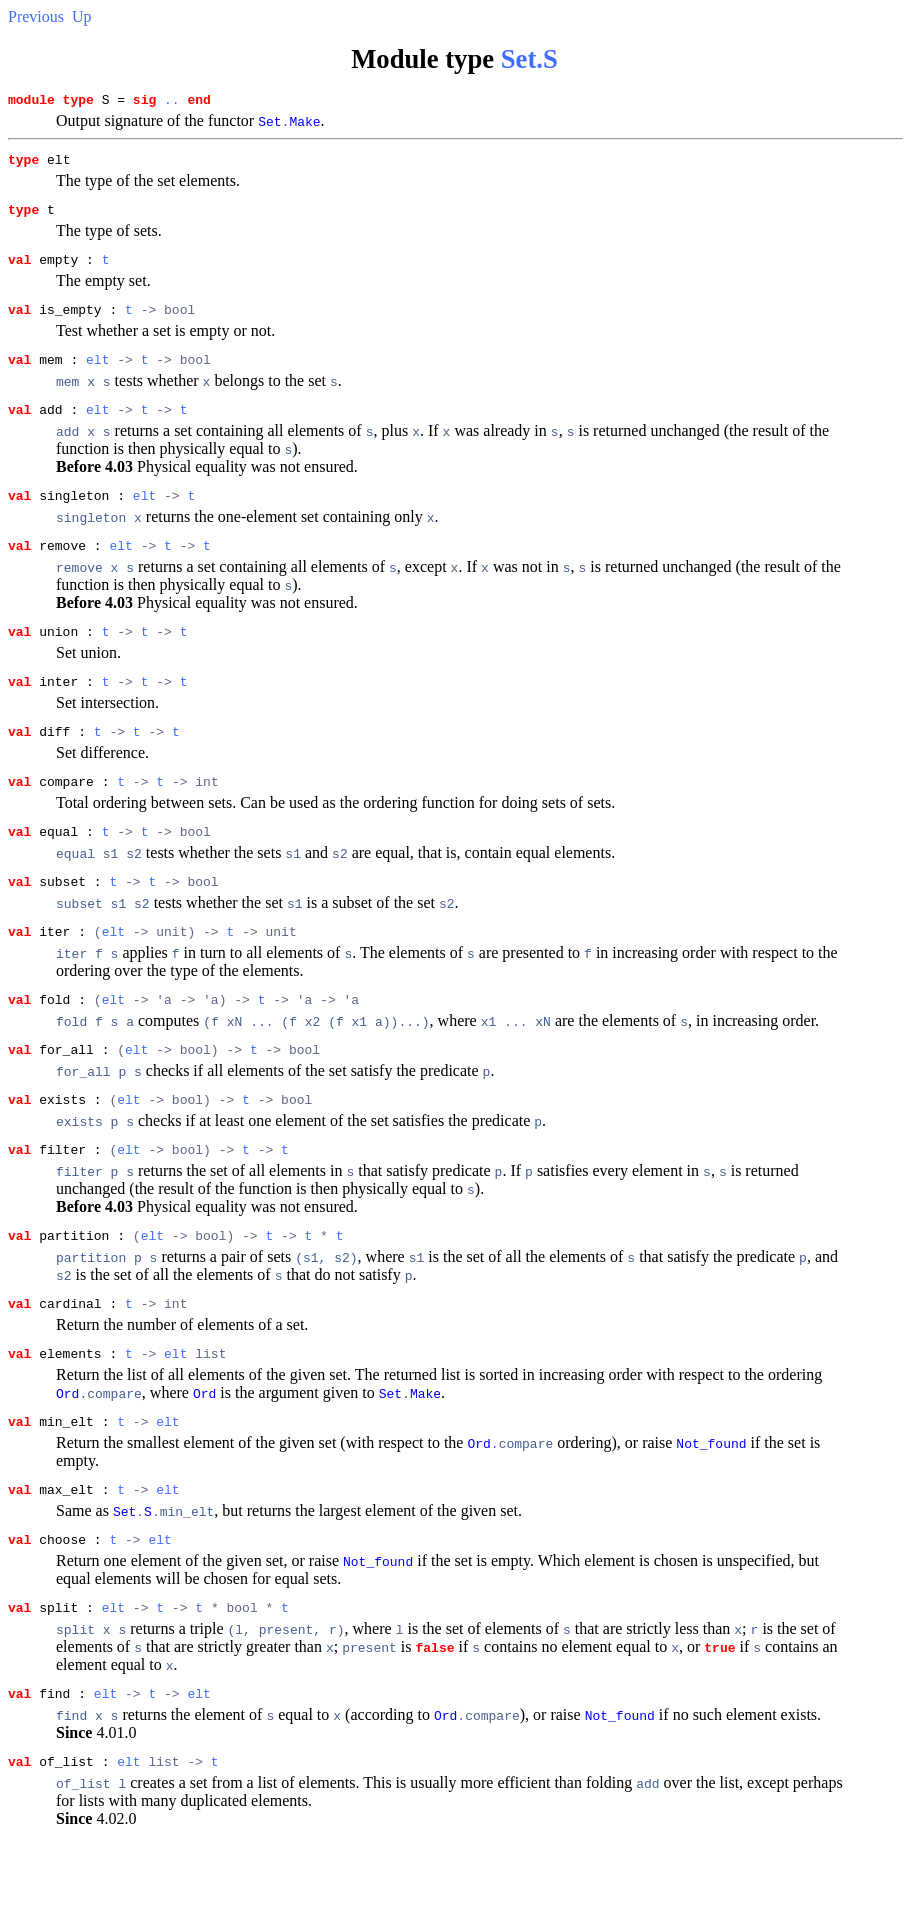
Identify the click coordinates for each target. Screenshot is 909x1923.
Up (82, 16)
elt (97, 377)
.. (172, 102)
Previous (36, 16)
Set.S (529, 59)
